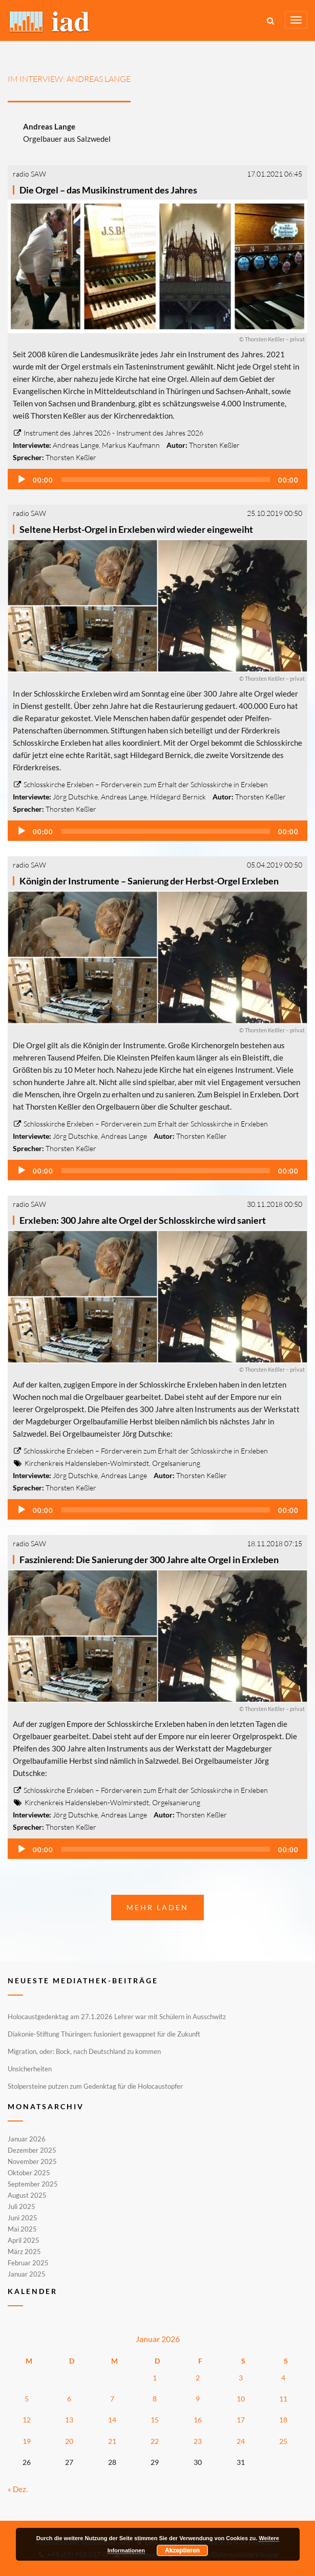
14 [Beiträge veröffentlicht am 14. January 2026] (112, 2419)
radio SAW (29, 173)
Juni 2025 (22, 2218)
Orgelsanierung (176, 1463)
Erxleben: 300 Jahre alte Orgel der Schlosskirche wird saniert (142, 1220)
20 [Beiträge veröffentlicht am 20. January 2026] (69, 2441)
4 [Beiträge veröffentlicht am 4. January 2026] (283, 2377)
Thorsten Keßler (214, 445)
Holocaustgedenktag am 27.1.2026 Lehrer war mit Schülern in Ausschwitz (117, 2016)
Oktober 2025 (29, 2173)
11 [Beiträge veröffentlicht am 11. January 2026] (283, 2398)
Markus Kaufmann (131, 445)
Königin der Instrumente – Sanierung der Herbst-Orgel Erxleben (149, 880)
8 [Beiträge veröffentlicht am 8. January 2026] (155, 2398)
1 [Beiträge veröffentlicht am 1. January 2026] (155, 2377)
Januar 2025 (27, 2273)
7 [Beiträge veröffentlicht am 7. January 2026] (112, 2398)
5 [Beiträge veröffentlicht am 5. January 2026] (27, 2398)
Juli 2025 (21, 2206)
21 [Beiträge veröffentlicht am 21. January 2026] (112, 2441)
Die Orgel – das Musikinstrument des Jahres (108, 190)
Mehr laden (157, 1907)
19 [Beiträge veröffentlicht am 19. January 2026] (27, 2441)
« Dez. (18, 2489)
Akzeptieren (182, 2550)
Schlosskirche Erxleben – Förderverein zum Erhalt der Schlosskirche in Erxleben (140, 784)
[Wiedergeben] (21, 479)
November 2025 (32, 2161)
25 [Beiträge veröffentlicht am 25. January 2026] (283, 2441)
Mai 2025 (22, 2229)
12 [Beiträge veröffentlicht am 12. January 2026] (27, 2419)
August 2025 (27, 2195)
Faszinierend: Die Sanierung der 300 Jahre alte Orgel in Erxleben (149, 1559)
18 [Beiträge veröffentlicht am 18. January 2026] (283, 2419)
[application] (157, 479)
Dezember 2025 (32, 2150)
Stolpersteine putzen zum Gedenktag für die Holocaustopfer (95, 2086)
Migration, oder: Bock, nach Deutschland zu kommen (84, 2051)
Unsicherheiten (30, 2069)
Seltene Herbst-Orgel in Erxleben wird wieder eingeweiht (136, 529)
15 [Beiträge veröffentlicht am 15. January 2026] (155, 2419)
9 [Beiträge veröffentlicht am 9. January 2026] (198, 2398)
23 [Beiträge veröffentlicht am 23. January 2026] (198, 2441)
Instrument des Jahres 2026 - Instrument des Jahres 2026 (108, 432)
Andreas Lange (76, 445)
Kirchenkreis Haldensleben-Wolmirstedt (87, 1463)
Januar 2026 (27, 2139)
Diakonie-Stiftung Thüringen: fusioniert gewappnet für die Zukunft (104, 2034)
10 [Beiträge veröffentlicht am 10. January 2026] (241, 2398)
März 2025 (24, 2251)
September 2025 (33, 2184)
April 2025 (23, 2240)
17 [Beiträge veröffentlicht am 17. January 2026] (241, 2419)
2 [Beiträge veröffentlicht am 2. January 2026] (198, 2377)
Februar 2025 (28, 2263)
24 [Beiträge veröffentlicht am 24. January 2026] (241, 2441)
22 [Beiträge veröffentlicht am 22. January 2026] (155, 2441)
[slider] (165, 479)
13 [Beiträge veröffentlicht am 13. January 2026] (69, 2419)
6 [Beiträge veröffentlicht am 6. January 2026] (69, 2398)
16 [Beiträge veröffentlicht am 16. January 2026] (198, 2419)
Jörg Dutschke (75, 796)
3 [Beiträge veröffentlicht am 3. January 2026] (241, 2377)
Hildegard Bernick (178, 796)
